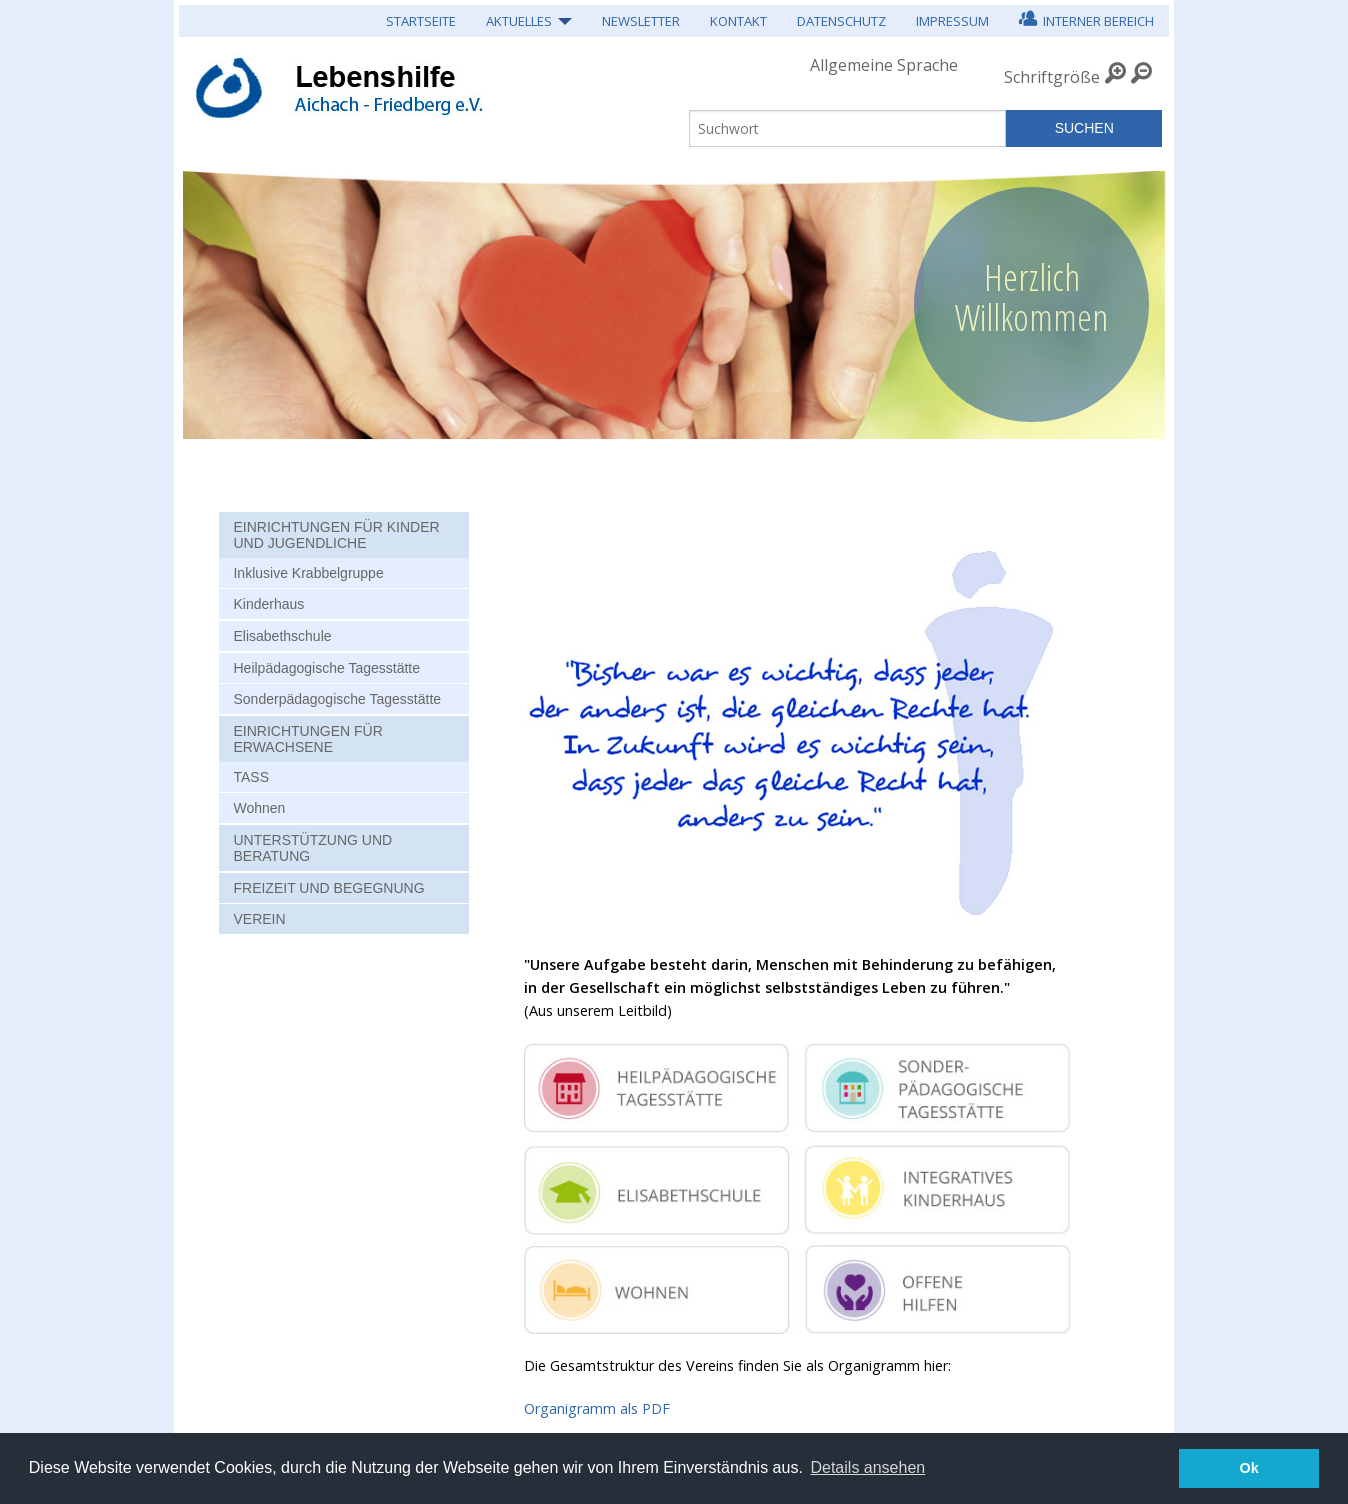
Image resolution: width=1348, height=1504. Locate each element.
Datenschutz (841, 21)
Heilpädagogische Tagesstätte (326, 668)
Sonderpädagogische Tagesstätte (337, 699)
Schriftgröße (1052, 77)
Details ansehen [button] (867, 1467)
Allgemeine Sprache (884, 65)
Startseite (421, 21)
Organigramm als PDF (597, 1408)
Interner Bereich (1086, 18)
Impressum (952, 21)
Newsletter (641, 21)
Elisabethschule (282, 636)
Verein (259, 919)
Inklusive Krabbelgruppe (308, 573)
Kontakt (738, 21)
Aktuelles (519, 21)
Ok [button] (1249, 1468)
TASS (251, 777)
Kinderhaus (268, 604)
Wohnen (259, 808)
